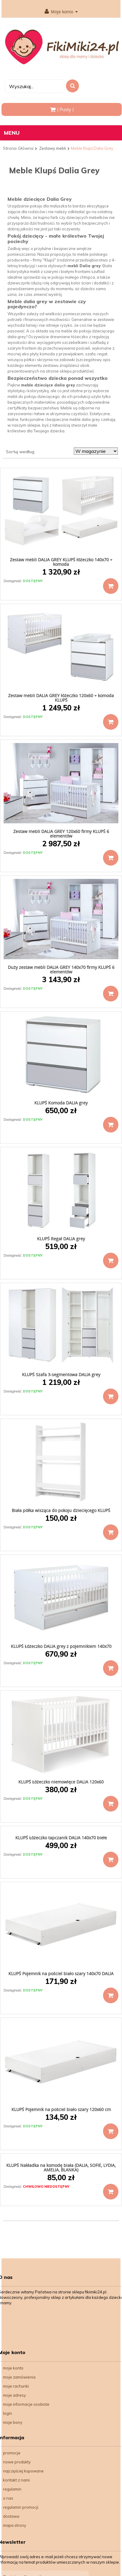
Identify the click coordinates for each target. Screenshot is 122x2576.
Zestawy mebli (52, 148)
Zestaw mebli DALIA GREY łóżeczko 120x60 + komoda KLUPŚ (61, 697)
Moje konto (61, 11)
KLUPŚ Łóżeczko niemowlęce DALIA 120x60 (61, 1782)
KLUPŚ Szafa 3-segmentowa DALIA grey (61, 1374)
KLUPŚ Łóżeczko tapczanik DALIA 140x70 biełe (61, 1837)
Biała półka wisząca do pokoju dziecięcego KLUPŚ (61, 1510)
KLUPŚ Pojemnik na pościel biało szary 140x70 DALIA (61, 1973)
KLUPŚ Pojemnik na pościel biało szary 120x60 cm (61, 2109)
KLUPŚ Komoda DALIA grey (61, 1103)
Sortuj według (20, 451)
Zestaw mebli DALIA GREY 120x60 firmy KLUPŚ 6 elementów (61, 833)
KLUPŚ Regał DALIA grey (61, 1238)
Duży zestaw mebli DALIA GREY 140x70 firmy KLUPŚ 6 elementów (61, 969)
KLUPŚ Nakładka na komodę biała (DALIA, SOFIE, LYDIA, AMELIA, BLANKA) (61, 2167)
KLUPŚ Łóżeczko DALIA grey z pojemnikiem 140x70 (61, 1646)
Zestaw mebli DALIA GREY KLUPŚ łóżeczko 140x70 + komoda (61, 561)
